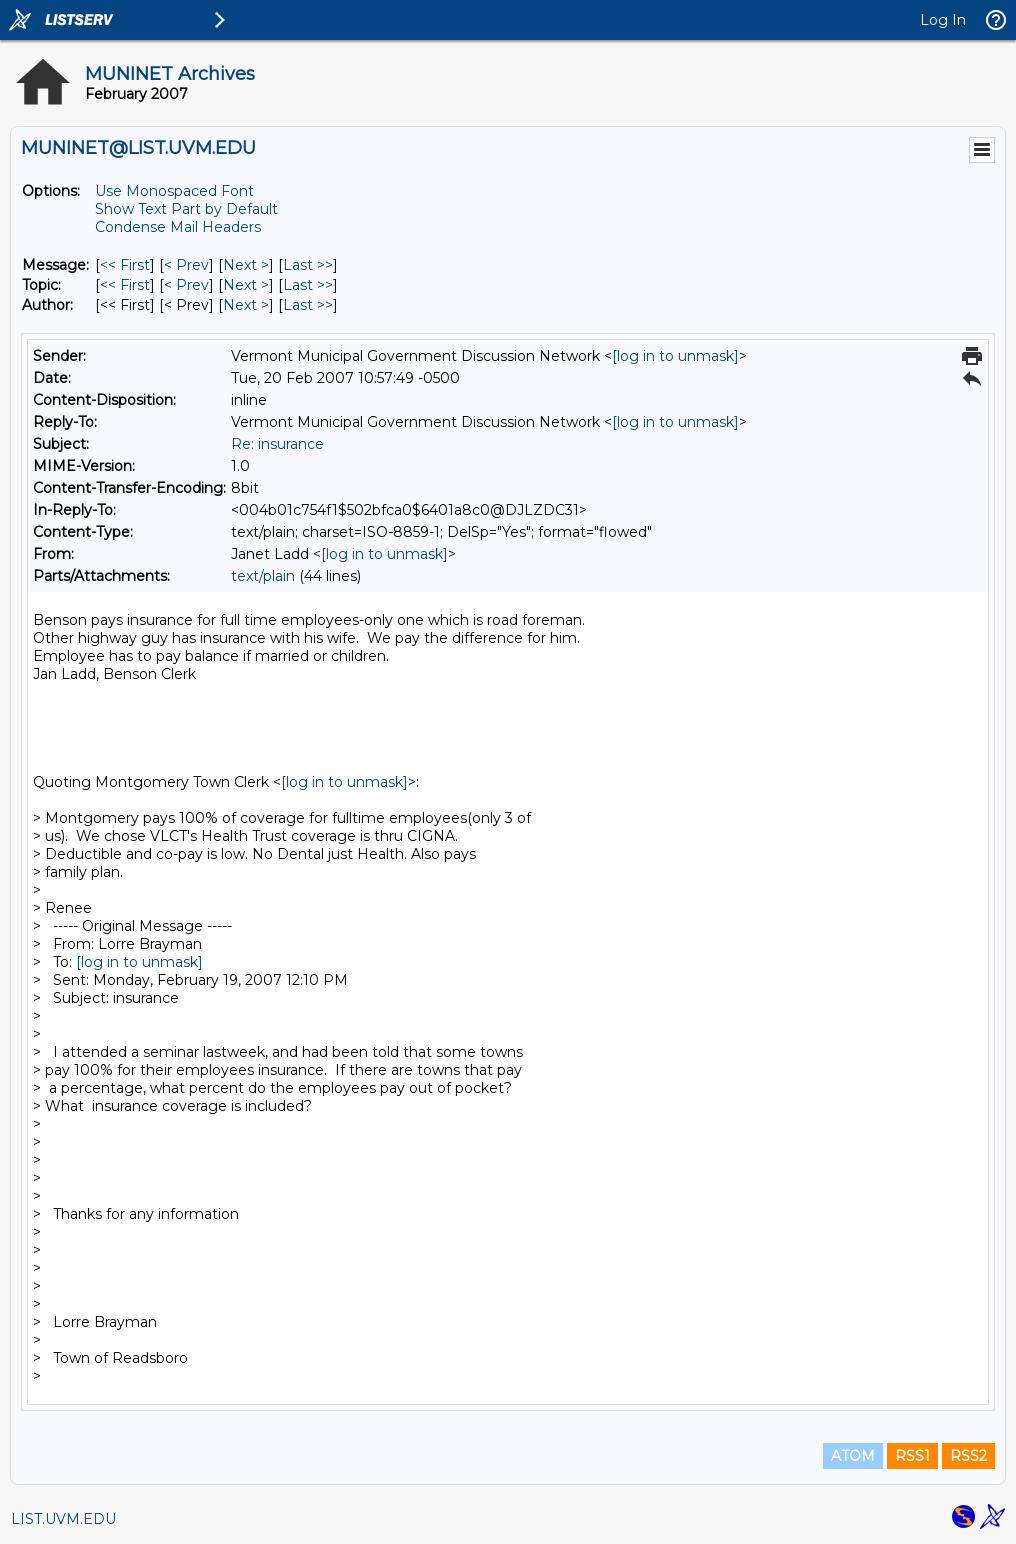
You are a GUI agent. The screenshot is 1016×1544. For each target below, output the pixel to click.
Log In (943, 20)
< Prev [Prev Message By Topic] (186, 285)
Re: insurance (277, 444)
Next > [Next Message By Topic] (246, 285)
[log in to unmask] (675, 356)
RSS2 (968, 1456)
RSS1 (912, 1456)
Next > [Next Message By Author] (246, 305)
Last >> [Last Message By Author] (308, 305)
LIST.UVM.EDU (63, 1519)
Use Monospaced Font (174, 191)
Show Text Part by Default (186, 209)
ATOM (853, 1456)
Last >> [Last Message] (308, 265)
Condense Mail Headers (178, 227)
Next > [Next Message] (246, 265)
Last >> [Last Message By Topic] (308, 285)
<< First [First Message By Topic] (125, 285)
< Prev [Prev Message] (186, 265)
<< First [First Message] (125, 265)
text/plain (263, 576)
